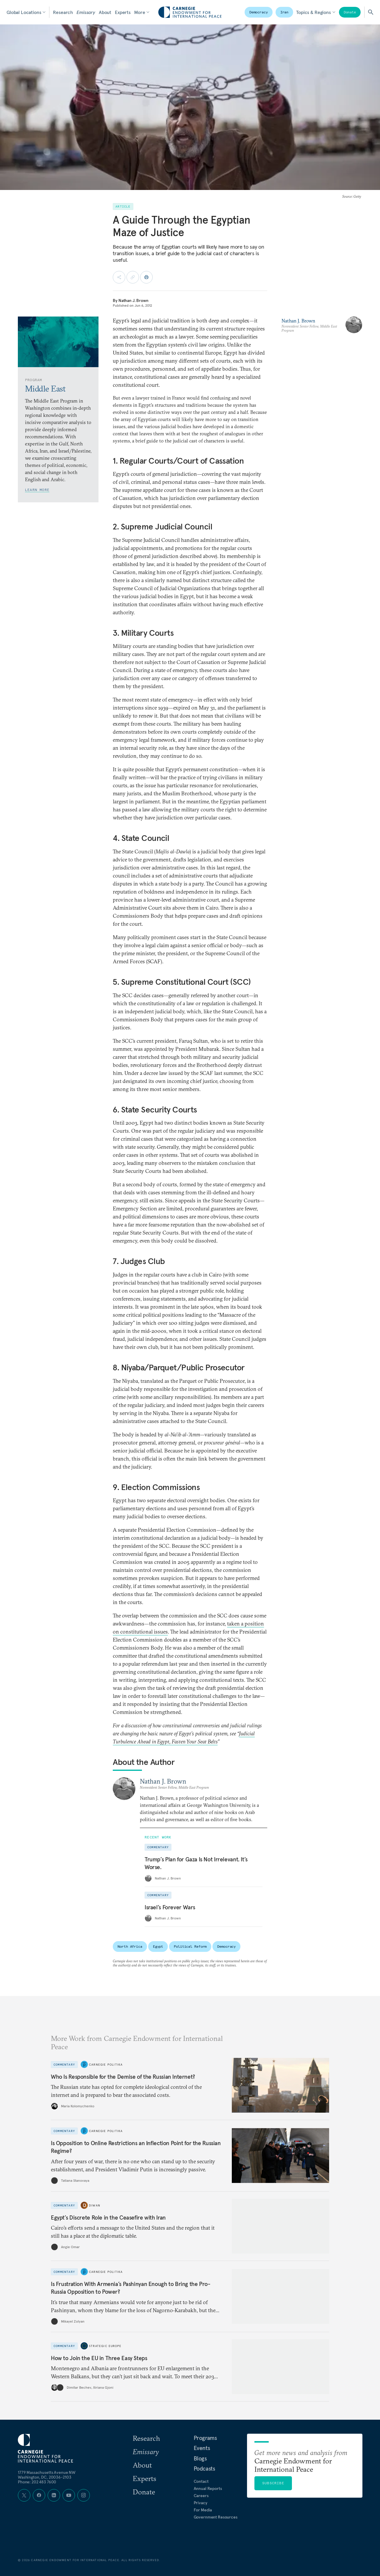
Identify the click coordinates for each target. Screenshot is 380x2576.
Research (63, 12)
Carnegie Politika (106, 2064)
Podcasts (204, 2468)
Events (202, 2448)
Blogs (200, 2458)
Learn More (37, 490)
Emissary (85, 12)
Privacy (200, 2502)
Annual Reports (208, 2488)
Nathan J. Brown (133, 300)
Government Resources (215, 2517)
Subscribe (273, 2483)
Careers (201, 2495)
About (105, 12)
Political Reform (190, 1946)
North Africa (130, 1946)
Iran (284, 12)
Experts (123, 12)
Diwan (94, 2205)
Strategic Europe (105, 2346)
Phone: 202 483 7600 (37, 2482)
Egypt (158, 1946)
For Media (203, 2510)
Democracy (258, 12)
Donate (350, 12)
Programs (205, 2437)
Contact (201, 2481)
